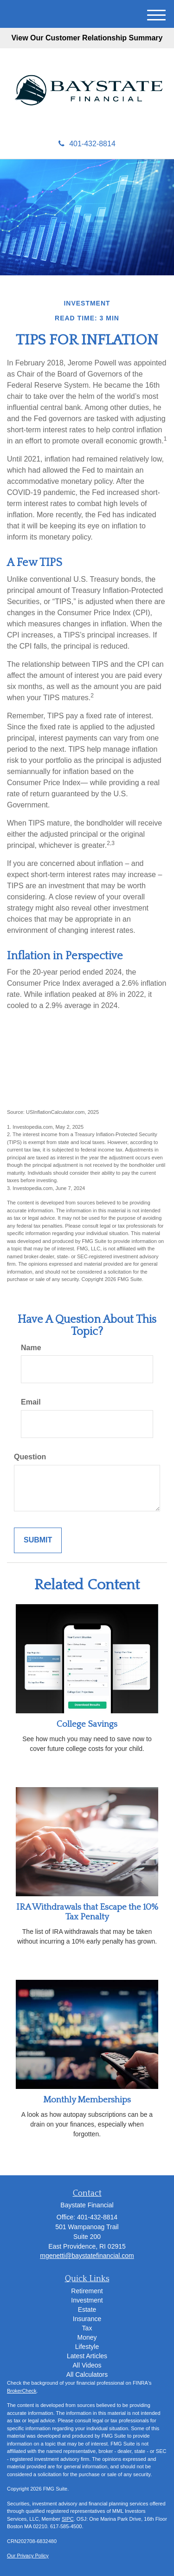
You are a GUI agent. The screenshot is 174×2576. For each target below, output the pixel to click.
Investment (87, 2300)
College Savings (87, 1724)
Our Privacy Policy (28, 2555)
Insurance (87, 2318)
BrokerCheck (22, 2391)
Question (30, 1457)
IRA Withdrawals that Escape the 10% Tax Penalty (87, 1912)
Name (31, 1348)
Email (31, 1402)
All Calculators (87, 2374)
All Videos (86, 2365)
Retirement (87, 2291)
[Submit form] (38, 1540)
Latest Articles (87, 2356)
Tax (87, 2328)
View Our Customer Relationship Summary (86, 38)
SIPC (68, 2519)
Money (87, 2337)
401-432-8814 (87, 144)
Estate (87, 2309)
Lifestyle (87, 2346)
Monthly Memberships (87, 2100)
